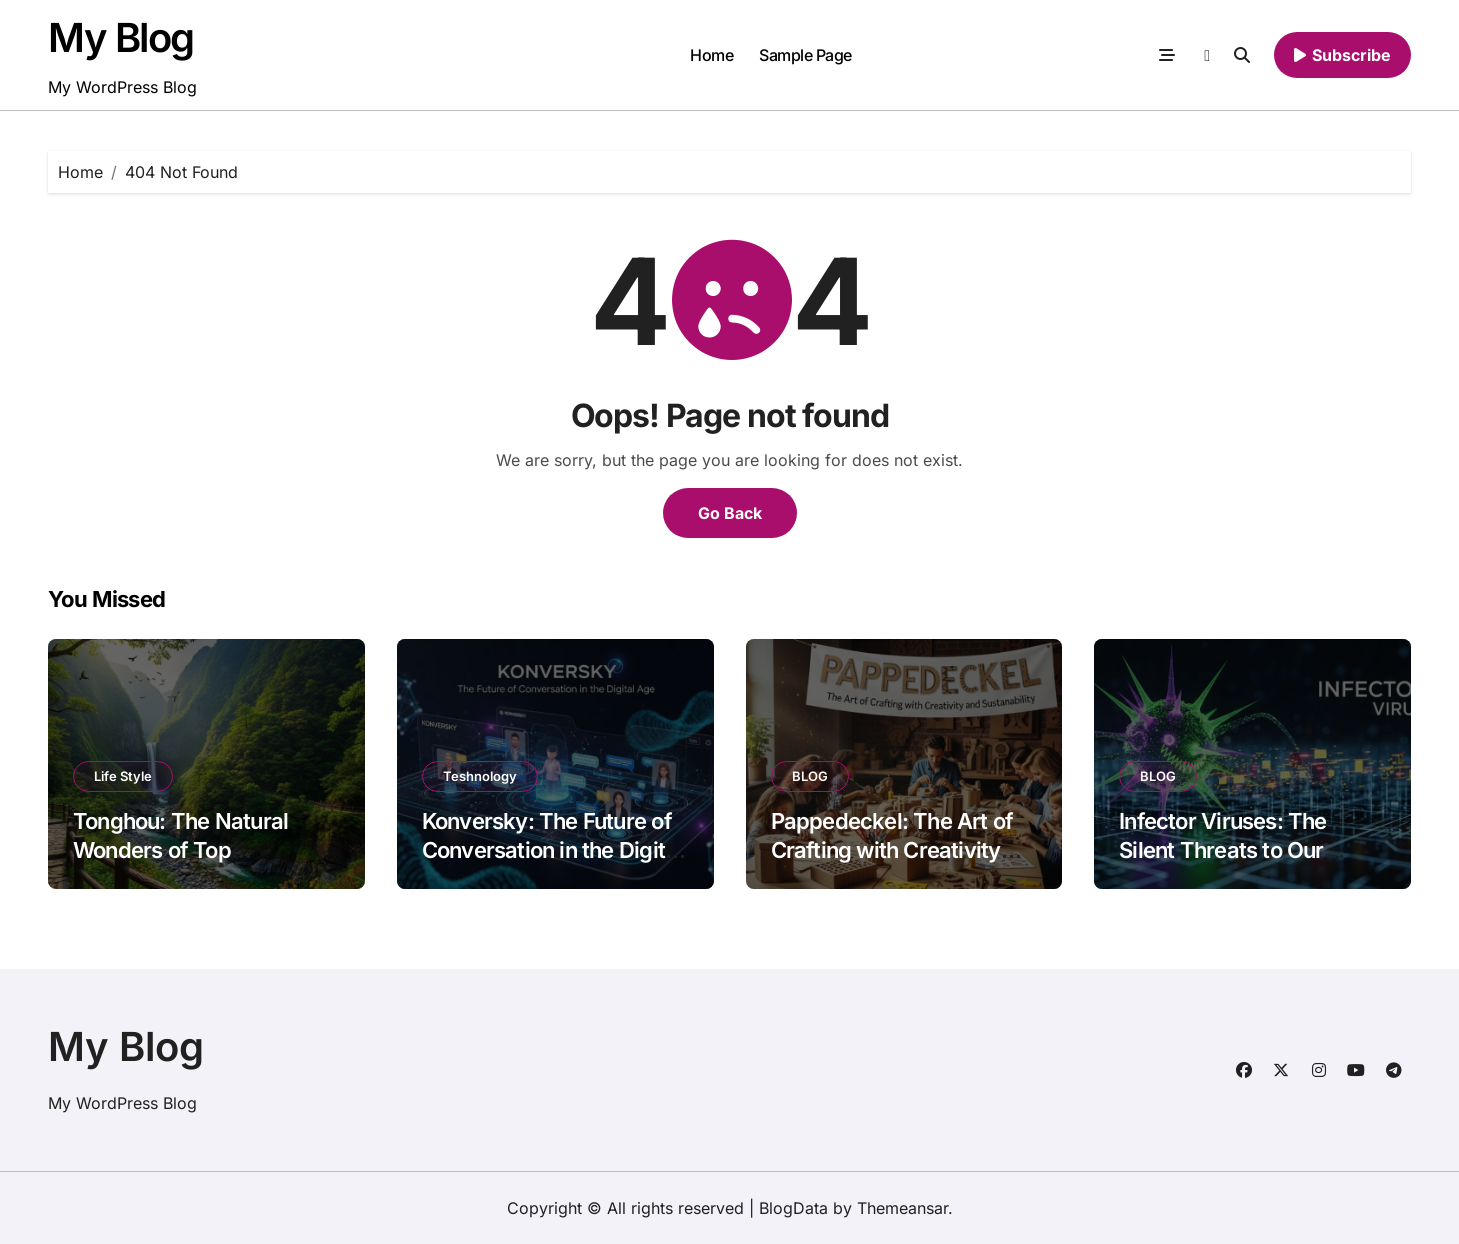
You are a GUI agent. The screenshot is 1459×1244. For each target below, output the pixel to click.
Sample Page (805, 55)
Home (711, 55)
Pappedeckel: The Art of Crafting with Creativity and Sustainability (892, 849)
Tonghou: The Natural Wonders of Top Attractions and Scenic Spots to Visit (185, 864)
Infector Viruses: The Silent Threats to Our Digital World (1222, 849)
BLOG (810, 776)
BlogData (793, 1208)
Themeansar (902, 1208)
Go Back (730, 513)
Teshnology (480, 776)
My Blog (121, 37)
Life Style (123, 776)
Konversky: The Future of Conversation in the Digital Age (552, 849)
